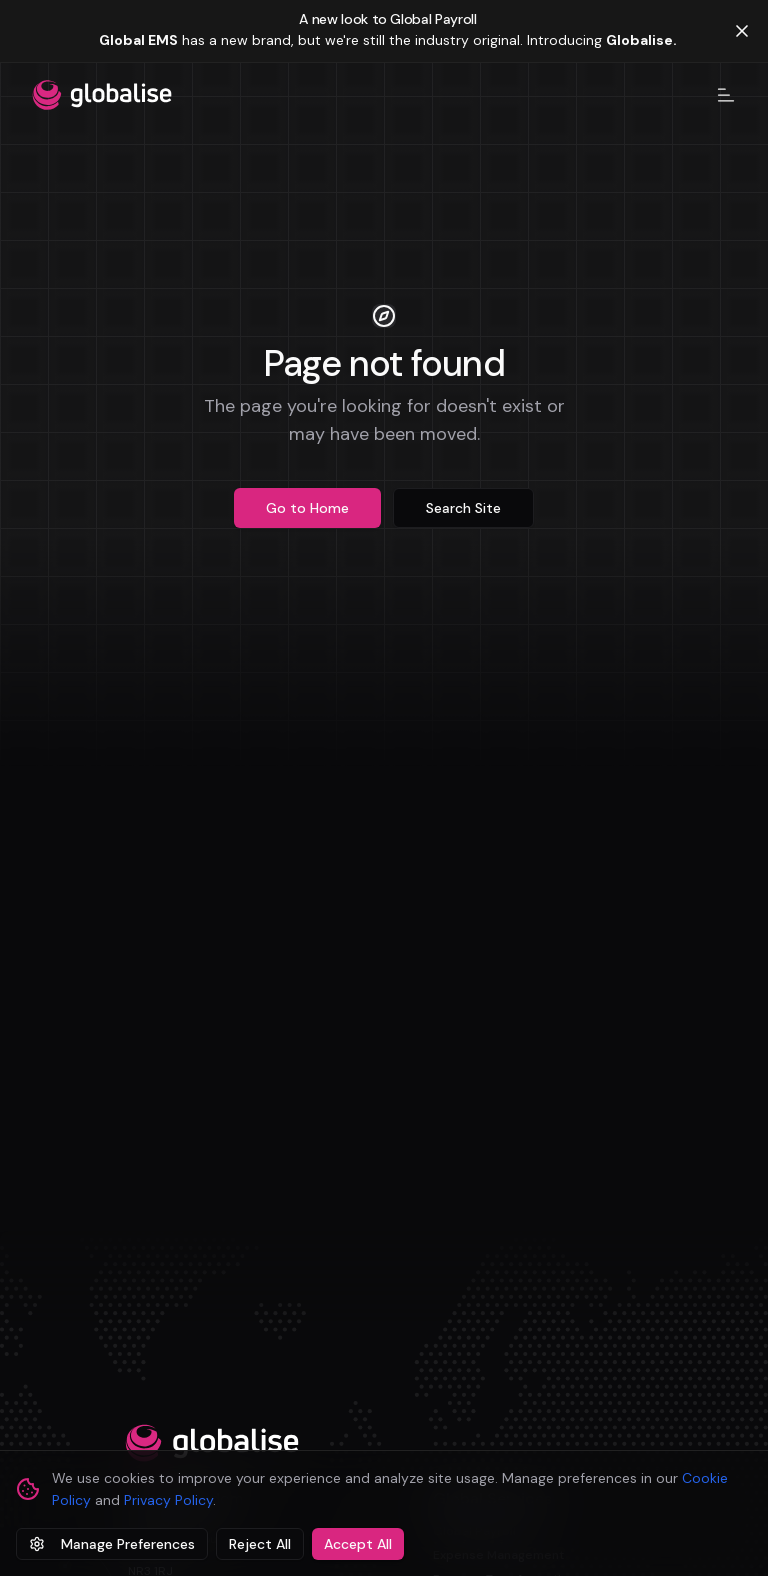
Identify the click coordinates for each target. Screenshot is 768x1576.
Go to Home (307, 508)
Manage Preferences (112, 1544)
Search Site (463, 508)
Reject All (260, 1544)
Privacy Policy (168, 1500)
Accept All (358, 1544)
